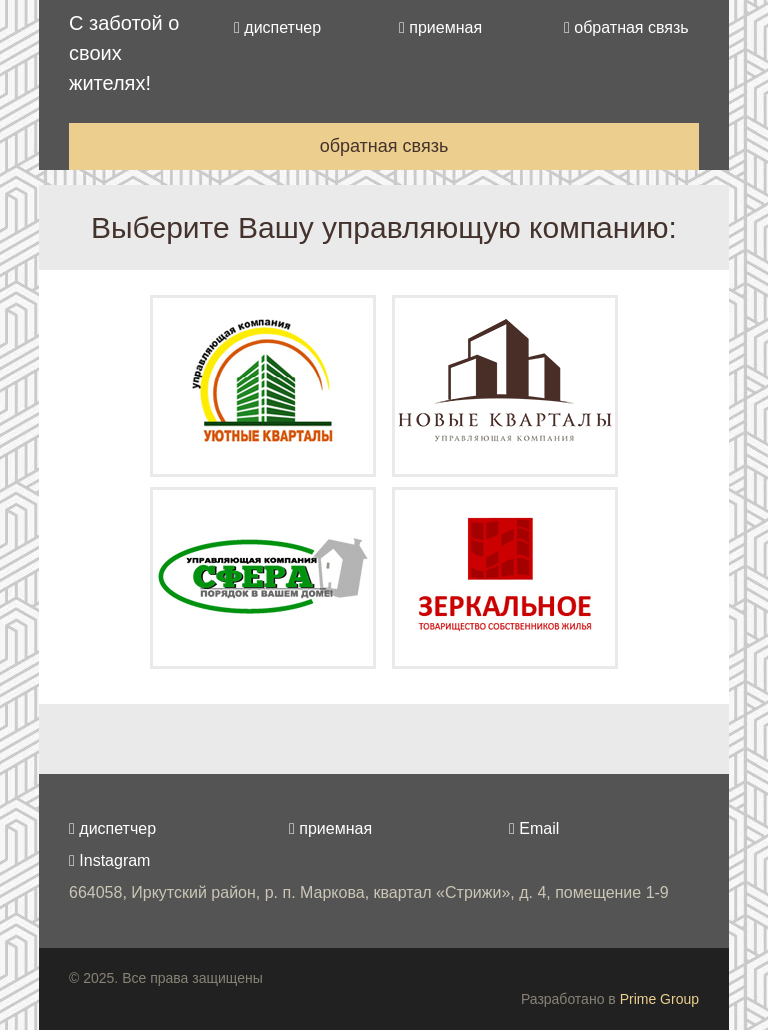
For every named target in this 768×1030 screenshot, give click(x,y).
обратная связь (626, 27)
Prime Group (659, 999)
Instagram (109, 860)
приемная (440, 27)
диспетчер (277, 27)
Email (534, 828)
